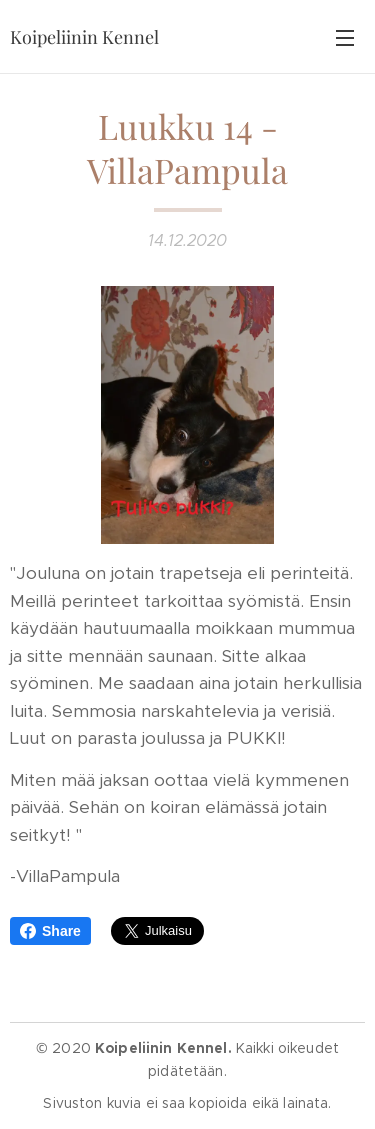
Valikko (345, 38)
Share (50, 931)
